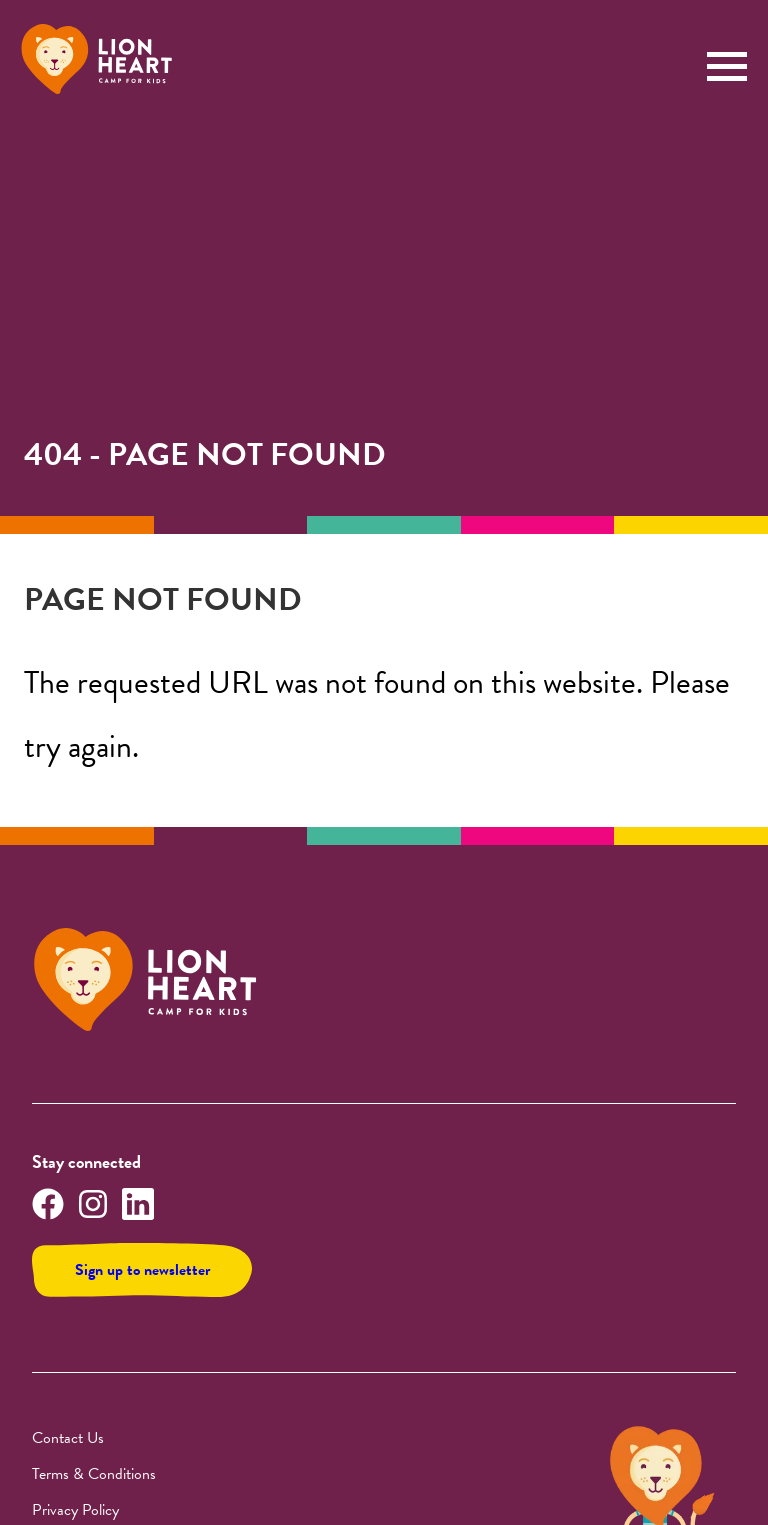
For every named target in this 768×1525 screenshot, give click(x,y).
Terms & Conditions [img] (94, 1474)
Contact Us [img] (68, 1438)
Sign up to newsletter (142, 1270)
